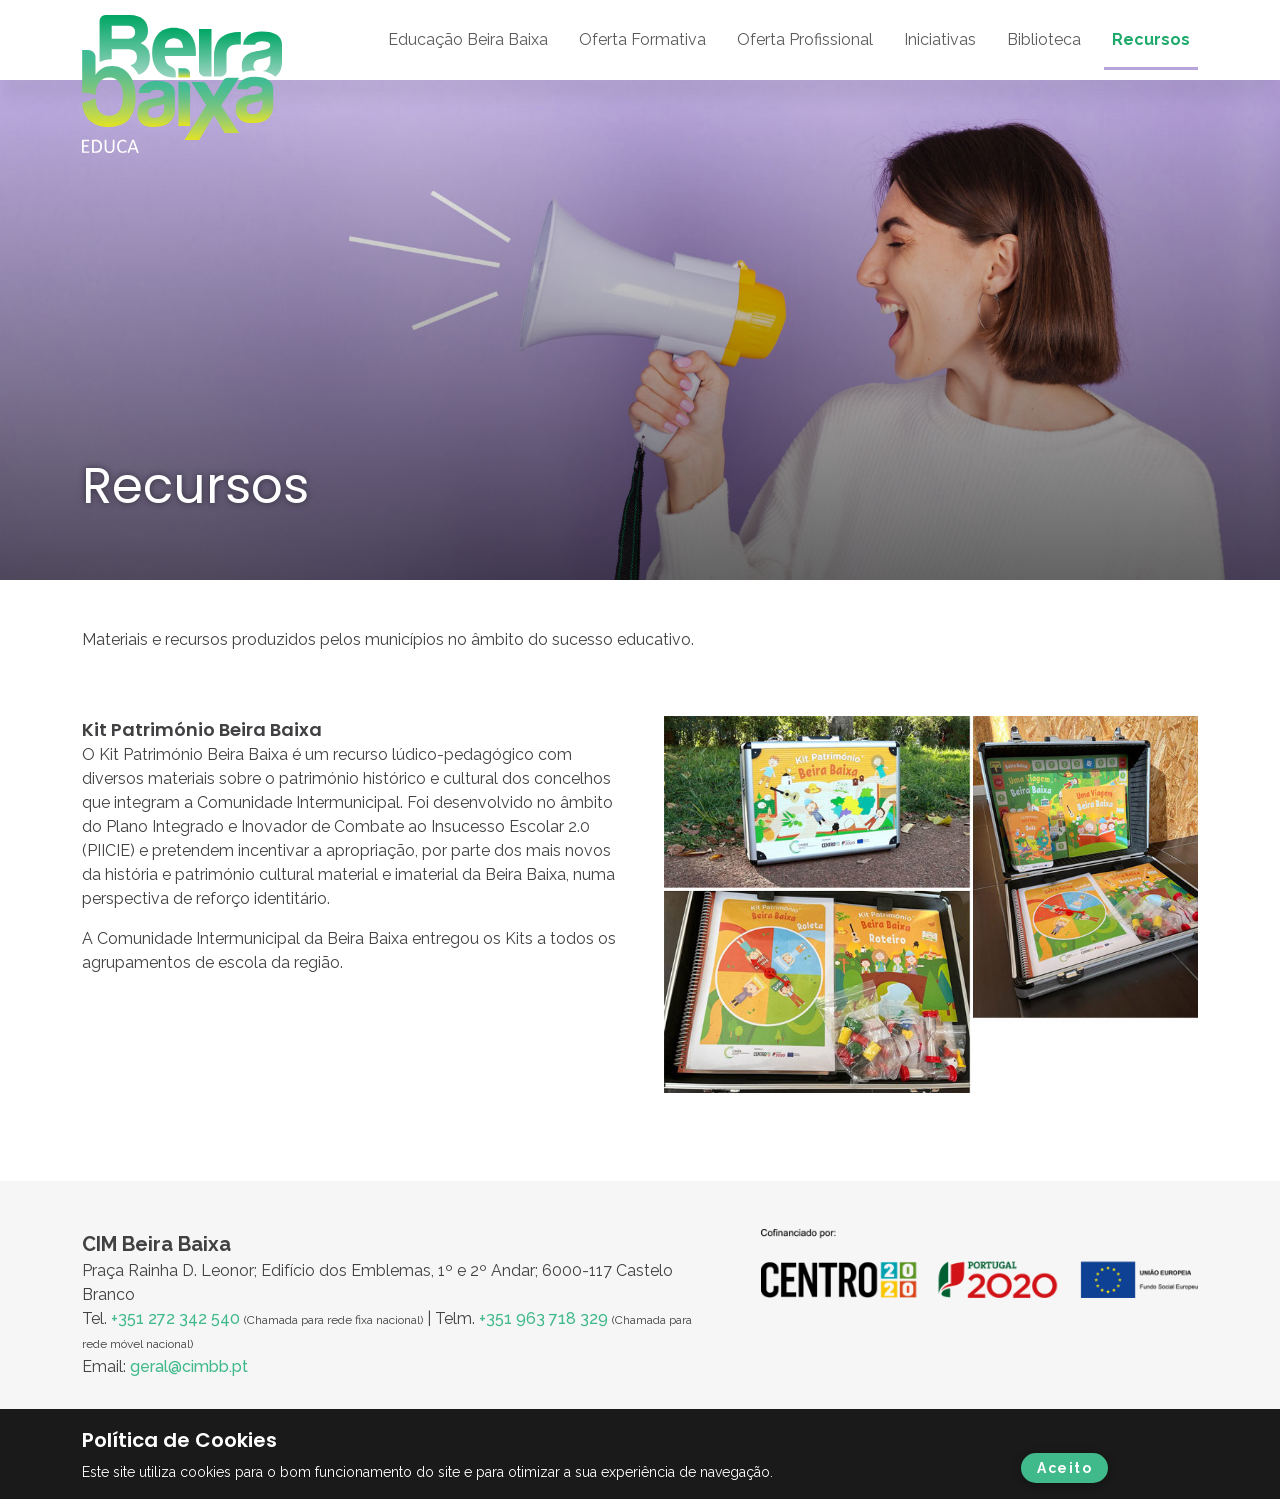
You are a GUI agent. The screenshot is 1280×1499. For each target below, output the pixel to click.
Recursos (1151, 39)
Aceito (1064, 1468)
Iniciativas (940, 39)
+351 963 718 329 (543, 1318)
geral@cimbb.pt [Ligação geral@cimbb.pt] (189, 1366)
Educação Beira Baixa (468, 39)
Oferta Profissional (805, 39)
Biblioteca (1044, 39)
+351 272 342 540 (175, 1318)
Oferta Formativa (642, 39)
